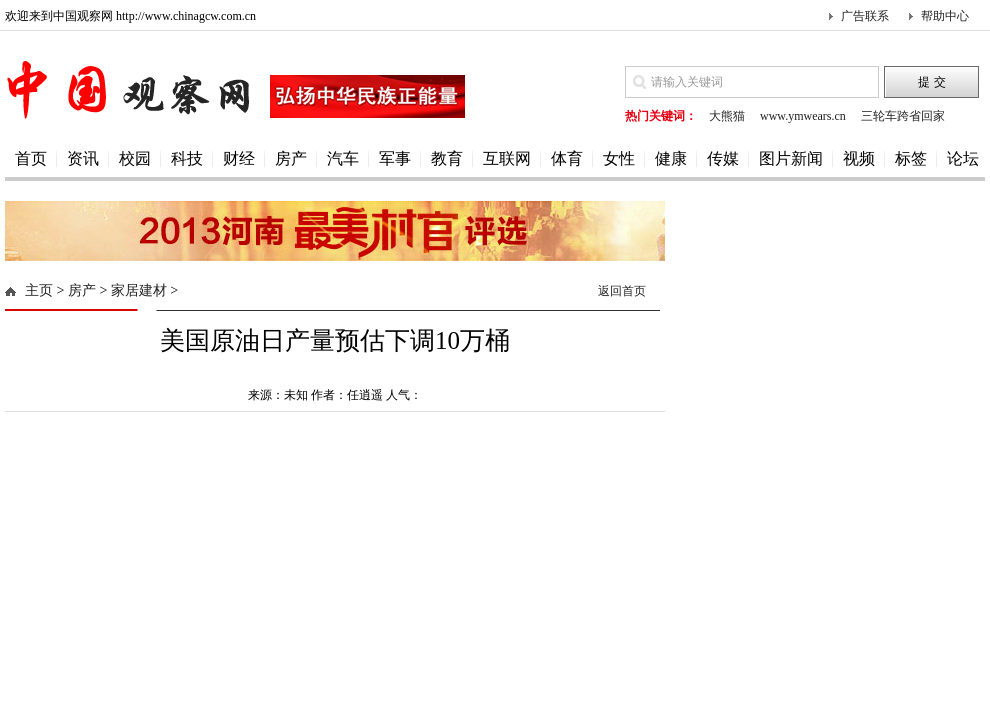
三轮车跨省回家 (903, 116)
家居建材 (139, 290)
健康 (671, 158)
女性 (619, 158)
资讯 (83, 158)
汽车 (343, 158)
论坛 (963, 158)
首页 (31, 158)
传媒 (723, 158)
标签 (911, 158)
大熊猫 (727, 116)
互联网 (507, 158)
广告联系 (865, 16)
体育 (567, 158)
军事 (395, 158)
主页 (39, 290)
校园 (135, 158)
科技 (187, 158)
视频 (859, 158)
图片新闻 (791, 158)
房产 (291, 158)
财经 (239, 158)
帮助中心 (945, 16)
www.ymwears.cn (803, 116)
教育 (447, 158)
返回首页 (622, 291)
